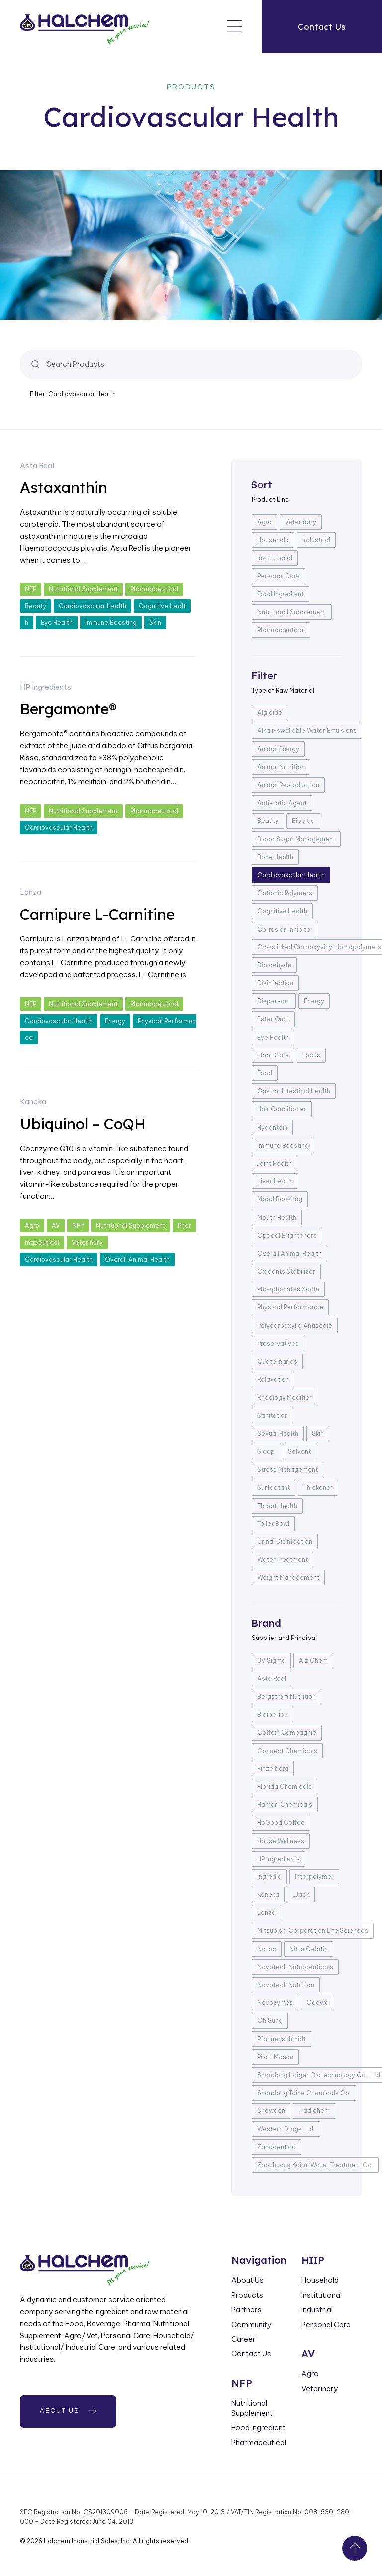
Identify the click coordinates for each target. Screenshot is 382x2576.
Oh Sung (270, 2020)
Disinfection (275, 983)
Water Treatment (282, 1559)
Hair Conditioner (281, 1109)
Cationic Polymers (284, 893)
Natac (266, 1949)
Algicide (269, 712)
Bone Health (275, 857)
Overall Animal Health (137, 1259)
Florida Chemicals (284, 1786)
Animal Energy (278, 749)
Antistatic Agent (282, 803)
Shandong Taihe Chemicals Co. (304, 2093)
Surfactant (273, 1487)
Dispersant (273, 1001)
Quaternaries (277, 1361)
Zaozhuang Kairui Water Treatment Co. (315, 2165)
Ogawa (317, 2002)
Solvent (299, 1451)
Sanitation (272, 1415)
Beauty (35, 606)
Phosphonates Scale (288, 1289)
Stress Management (287, 1469)
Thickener (318, 1487)
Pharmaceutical (154, 589)
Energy (115, 1021)
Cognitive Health (282, 911)
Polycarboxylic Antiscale (294, 1325)
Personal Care (278, 576)
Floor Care (273, 1055)
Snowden (271, 2110)
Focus (311, 1055)
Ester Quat (273, 1019)
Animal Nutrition (281, 767)
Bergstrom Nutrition (286, 1696)
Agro (32, 1225)
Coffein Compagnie (286, 1732)
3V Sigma (271, 1660)
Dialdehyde (274, 965)
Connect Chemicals (287, 1751)
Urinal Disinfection (284, 1541)
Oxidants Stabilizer (286, 1271)
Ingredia (269, 1876)
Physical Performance (290, 1307)
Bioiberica (272, 1714)
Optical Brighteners (287, 1235)
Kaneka (33, 1101)
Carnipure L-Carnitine (97, 914)
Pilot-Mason (275, 2057)
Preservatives (278, 1343)
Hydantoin (272, 1127)
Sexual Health (277, 1433)
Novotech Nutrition (285, 1985)
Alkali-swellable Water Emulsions (307, 730)
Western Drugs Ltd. (286, 2129)
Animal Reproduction (288, 785)
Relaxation (273, 1379)
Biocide (303, 820)
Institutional (274, 558)
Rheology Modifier (284, 1397)
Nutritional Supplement (83, 589)
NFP (30, 589)
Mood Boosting (279, 1199)
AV (56, 1225)
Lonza (30, 892)
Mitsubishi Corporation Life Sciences (312, 1930)
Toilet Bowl (273, 1523)
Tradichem (314, 2110)
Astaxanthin (63, 487)
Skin (155, 622)
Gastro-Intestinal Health (293, 1091)
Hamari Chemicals (284, 1804)
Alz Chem (313, 1660)
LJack (300, 1894)
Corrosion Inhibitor (285, 929)
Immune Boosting (111, 622)
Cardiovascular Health (92, 606)
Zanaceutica (276, 2147)
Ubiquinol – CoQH (83, 1123)
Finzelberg (272, 1768)
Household (273, 540)
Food (264, 1073)
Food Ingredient (280, 594)
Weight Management (288, 1577)
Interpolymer (314, 1876)
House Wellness (280, 1841)
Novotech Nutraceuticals (295, 1967)
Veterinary (87, 1242)
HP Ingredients (45, 687)
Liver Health (275, 1181)
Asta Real (37, 465)
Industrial (316, 540)
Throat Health (277, 1506)
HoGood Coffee (281, 1822)
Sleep (266, 1451)
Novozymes (275, 2002)
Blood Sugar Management (296, 839)
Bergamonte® (68, 709)
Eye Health (57, 622)
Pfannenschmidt (281, 2039)
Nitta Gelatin (308, 1949)
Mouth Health (276, 1217)
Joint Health (274, 1163)
